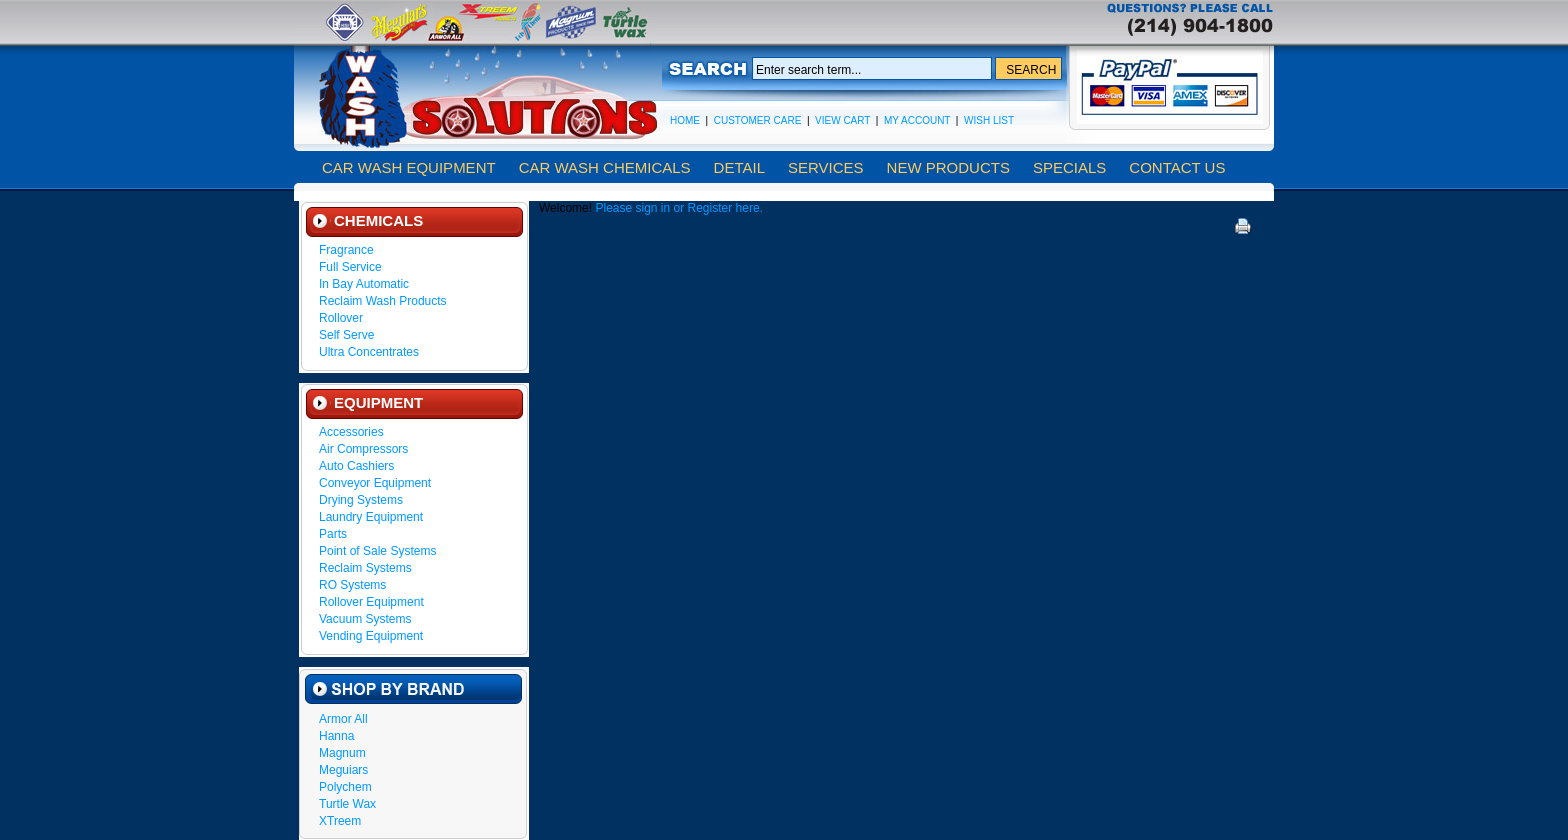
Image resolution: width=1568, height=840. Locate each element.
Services (826, 167)
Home (685, 120)
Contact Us (1177, 167)
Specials (1069, 167)
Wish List (989, 120)
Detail (739, 167)
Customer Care (758, 120)
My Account (917, 120)
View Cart (842, 120)
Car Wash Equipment (409, 167)
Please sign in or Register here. (678, 208)
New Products (948, 167)
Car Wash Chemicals (605, 167)
